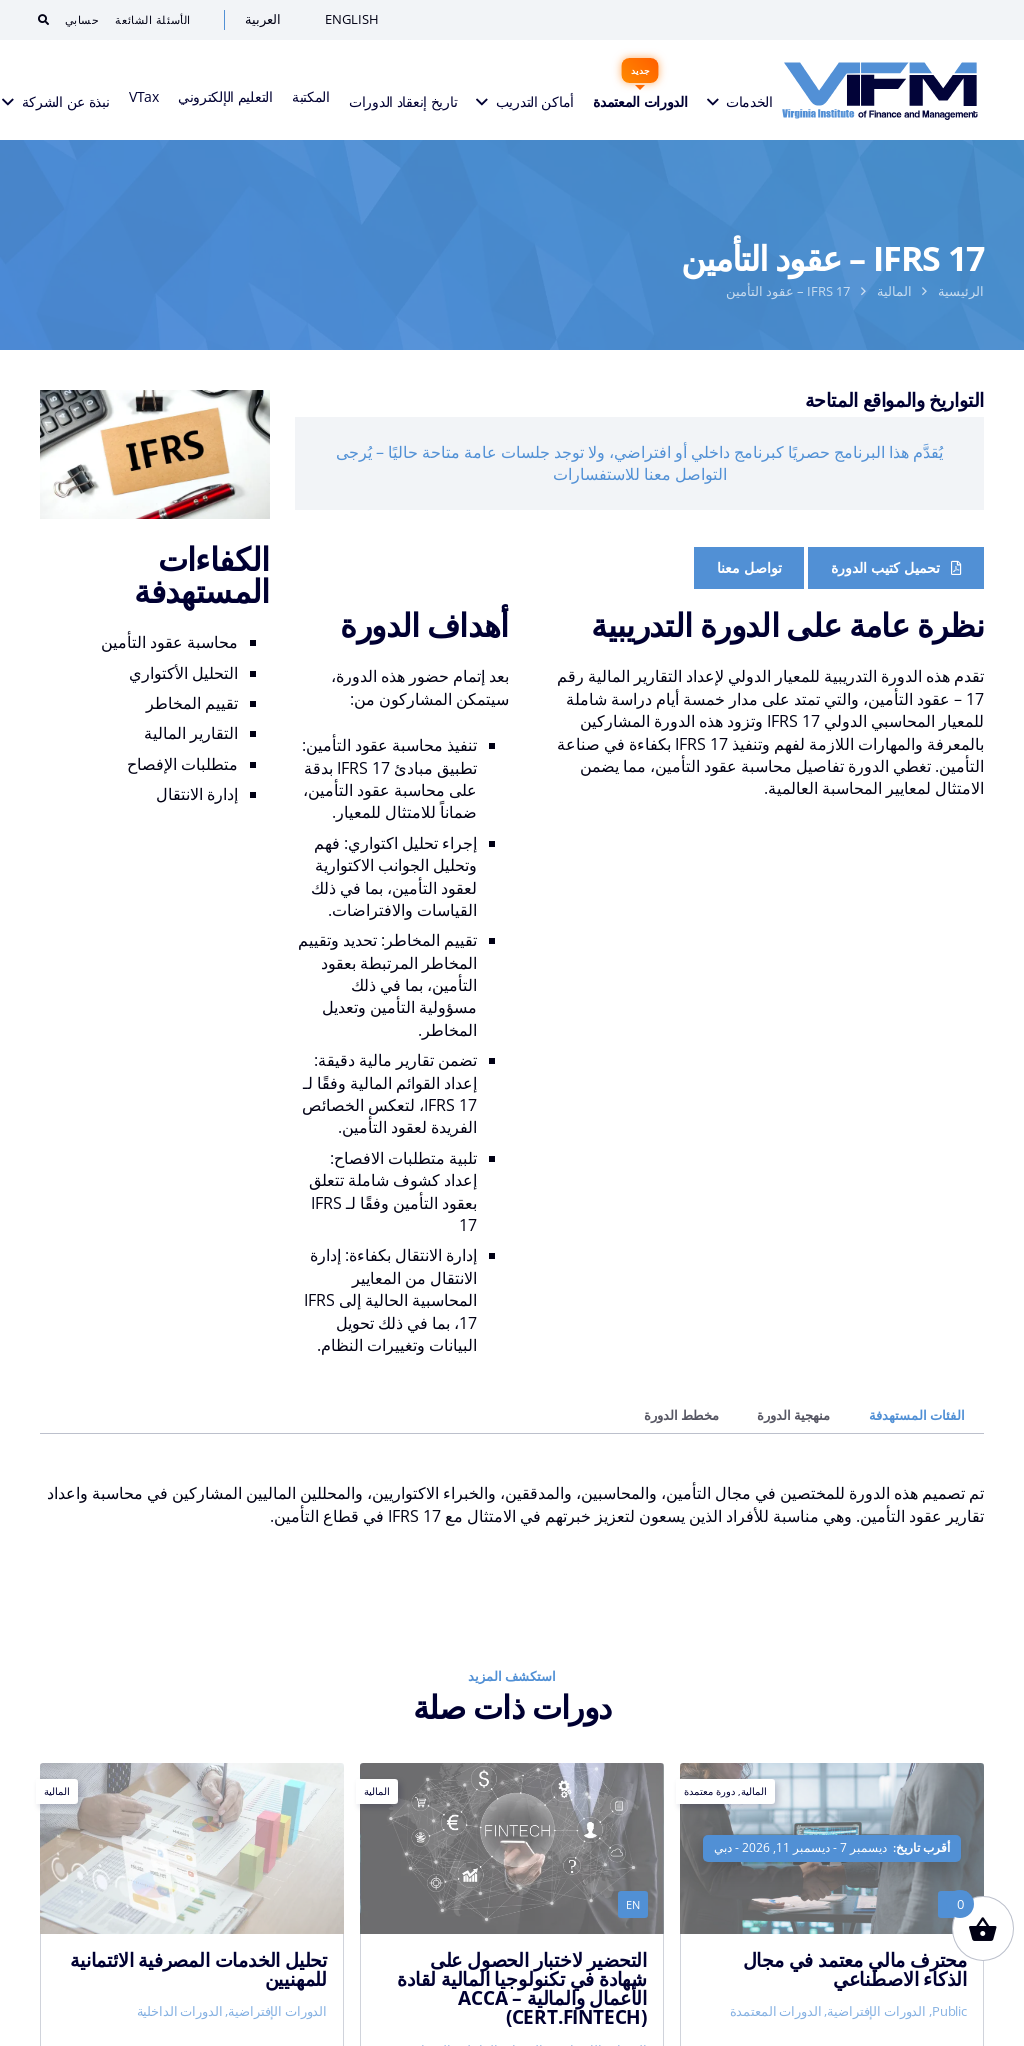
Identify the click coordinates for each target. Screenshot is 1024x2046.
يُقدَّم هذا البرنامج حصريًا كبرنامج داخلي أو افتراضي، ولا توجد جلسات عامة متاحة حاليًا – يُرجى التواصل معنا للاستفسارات (639, 463)
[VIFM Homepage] (880, 90)
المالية (894, 291)
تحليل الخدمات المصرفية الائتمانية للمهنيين (198, 1969)
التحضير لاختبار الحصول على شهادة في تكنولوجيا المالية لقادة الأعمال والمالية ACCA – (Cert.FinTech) (522, 1988)
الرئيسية (961, 291)
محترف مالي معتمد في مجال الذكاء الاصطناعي (855, 1969)
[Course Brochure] (896, 568)
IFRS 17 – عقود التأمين (788, 291)
